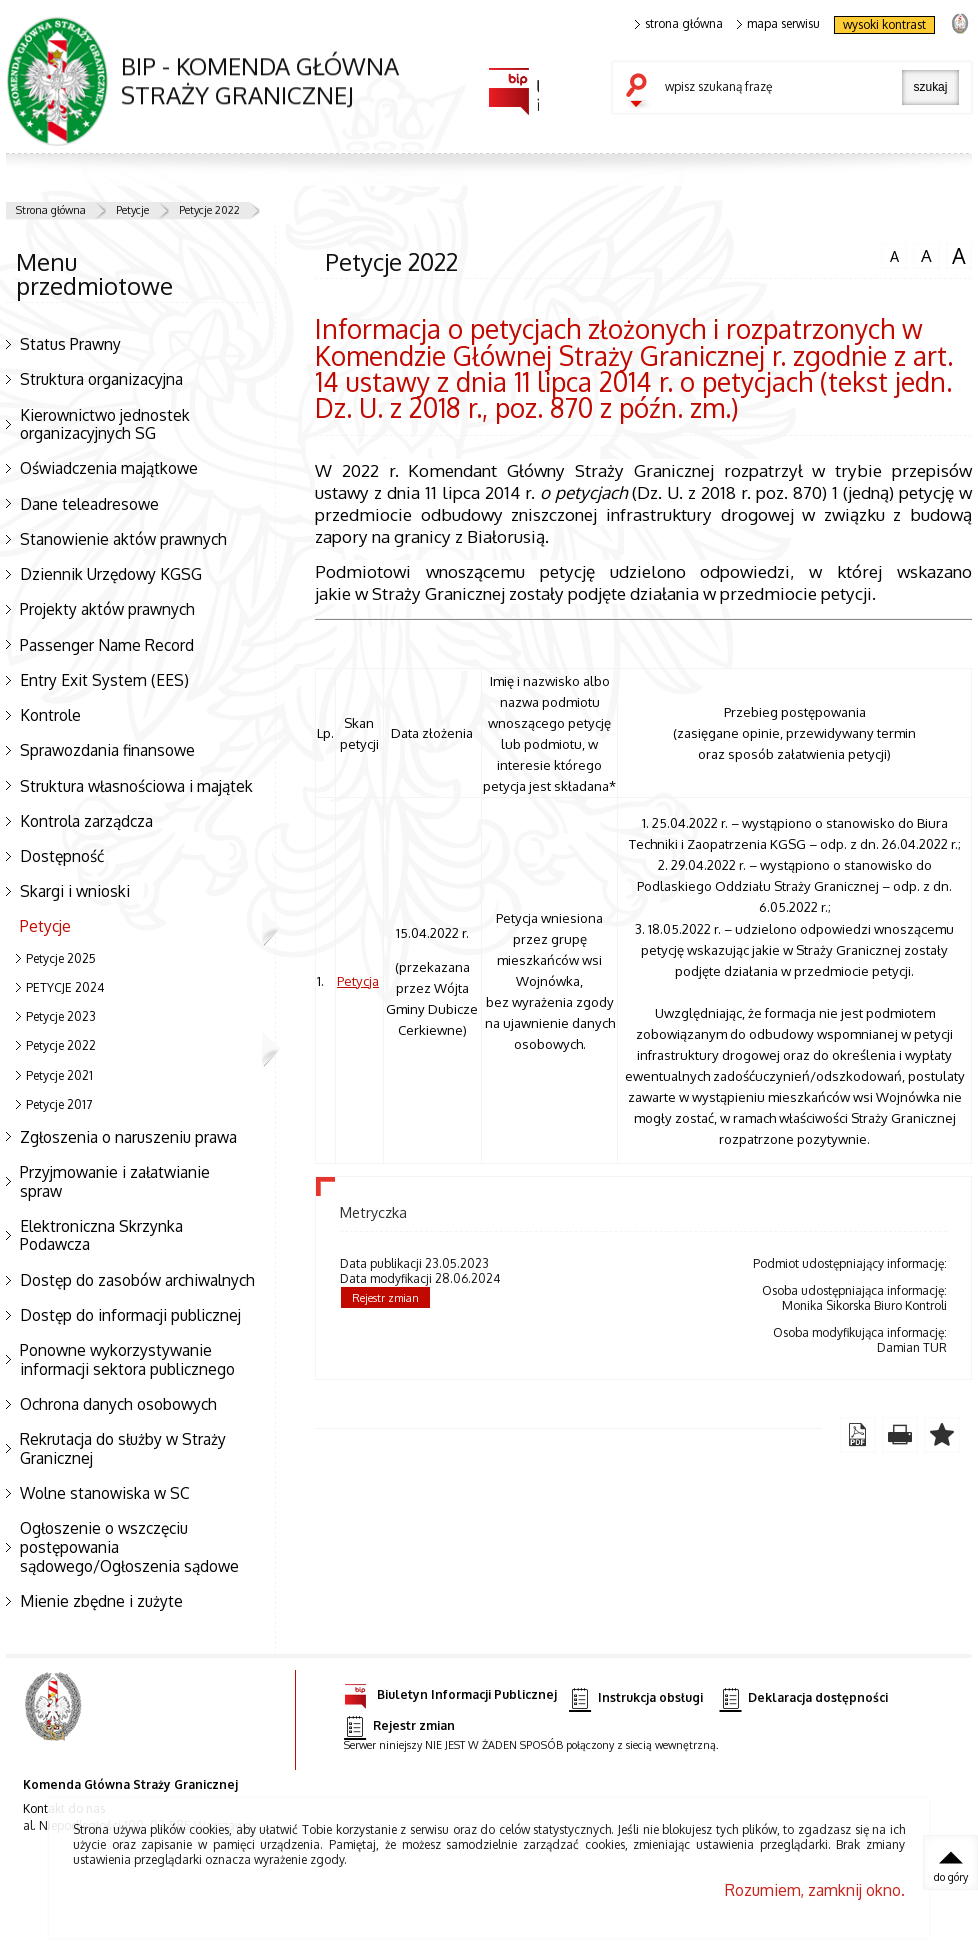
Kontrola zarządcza (86, 821)
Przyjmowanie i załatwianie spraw (115, 1181)
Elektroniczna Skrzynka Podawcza (101, 1235)
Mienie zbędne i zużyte (101, 1601)
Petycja (358, 980)
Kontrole (50, 715)
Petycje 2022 (209, 210)
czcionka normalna (894, 254)
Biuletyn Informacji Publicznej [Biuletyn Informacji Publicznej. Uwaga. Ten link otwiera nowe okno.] (450, 1691)
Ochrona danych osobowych (118, 1404)
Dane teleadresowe (89, 504)
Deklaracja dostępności (804, 1698)
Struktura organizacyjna (101, 379)
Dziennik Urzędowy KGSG (111, 574)
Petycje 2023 (61, 1016)
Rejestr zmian (385, 1298)
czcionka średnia (926, 255)
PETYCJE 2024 (65, 987)
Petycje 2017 (59, 1104)
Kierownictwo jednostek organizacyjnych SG (105, 424)
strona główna (679, 24)
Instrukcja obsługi (635, 1698)
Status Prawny (70, 344)
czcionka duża (959, 256)
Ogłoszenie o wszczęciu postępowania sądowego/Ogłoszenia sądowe (129, 1546)
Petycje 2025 (61, 958)
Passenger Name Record (107, 645)
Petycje (132, 210)
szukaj (641, 92)
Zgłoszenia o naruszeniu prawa (128, 1137)
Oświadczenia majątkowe (109, 468)
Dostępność (62, 856)
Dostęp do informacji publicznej (130, 1315)
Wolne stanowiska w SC (105, 1493)
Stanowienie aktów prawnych (123, 539)
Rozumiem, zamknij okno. (815, 1890)
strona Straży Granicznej (959, 22)
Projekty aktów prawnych (107, 609)
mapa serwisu (778, 24)
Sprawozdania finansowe (107, 750)
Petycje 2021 (59, 1075)
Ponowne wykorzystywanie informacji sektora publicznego (127, 1359)
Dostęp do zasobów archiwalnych (137, 1280)
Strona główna (51, 210)
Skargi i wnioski (75, 891)
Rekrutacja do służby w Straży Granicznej (123, 1448)
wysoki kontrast (884, 24)
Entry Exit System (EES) (104, 680)
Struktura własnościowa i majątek (136, 786)
